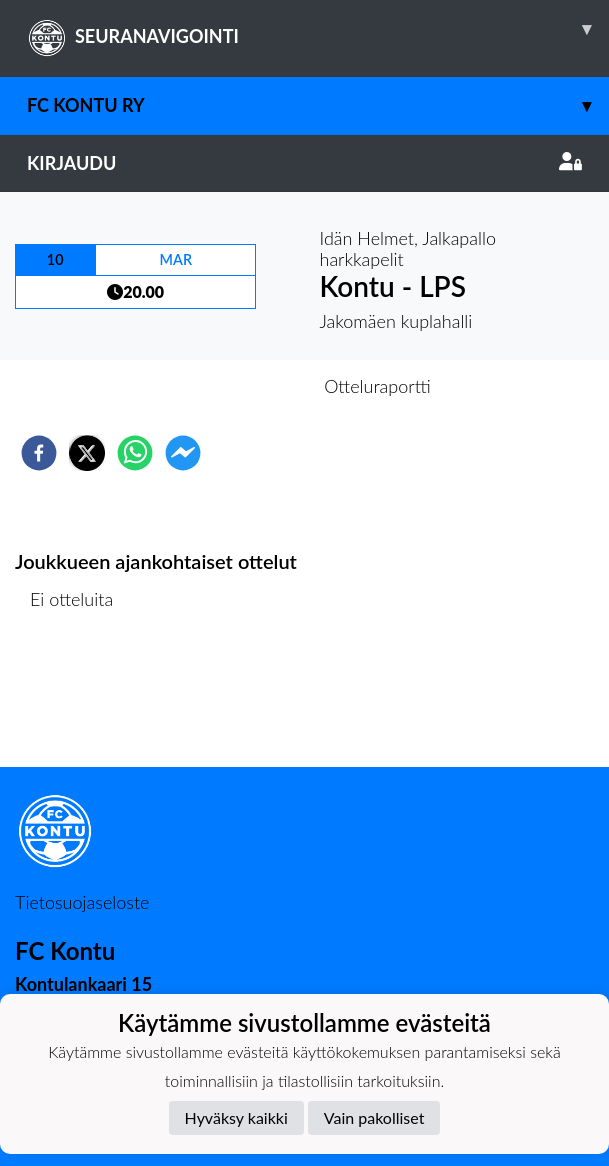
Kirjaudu (304, 163)
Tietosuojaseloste (82, 902)
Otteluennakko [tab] (235, 386)
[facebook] (39, 453)
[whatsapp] (135, 453)
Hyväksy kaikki (236, 1117)
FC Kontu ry (318, 105)
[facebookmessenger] (183, 453)
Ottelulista (79, 699)
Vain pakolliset (374, 1117)
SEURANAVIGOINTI (318, 29)
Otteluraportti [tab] (377, 386)
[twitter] (87, 453)
